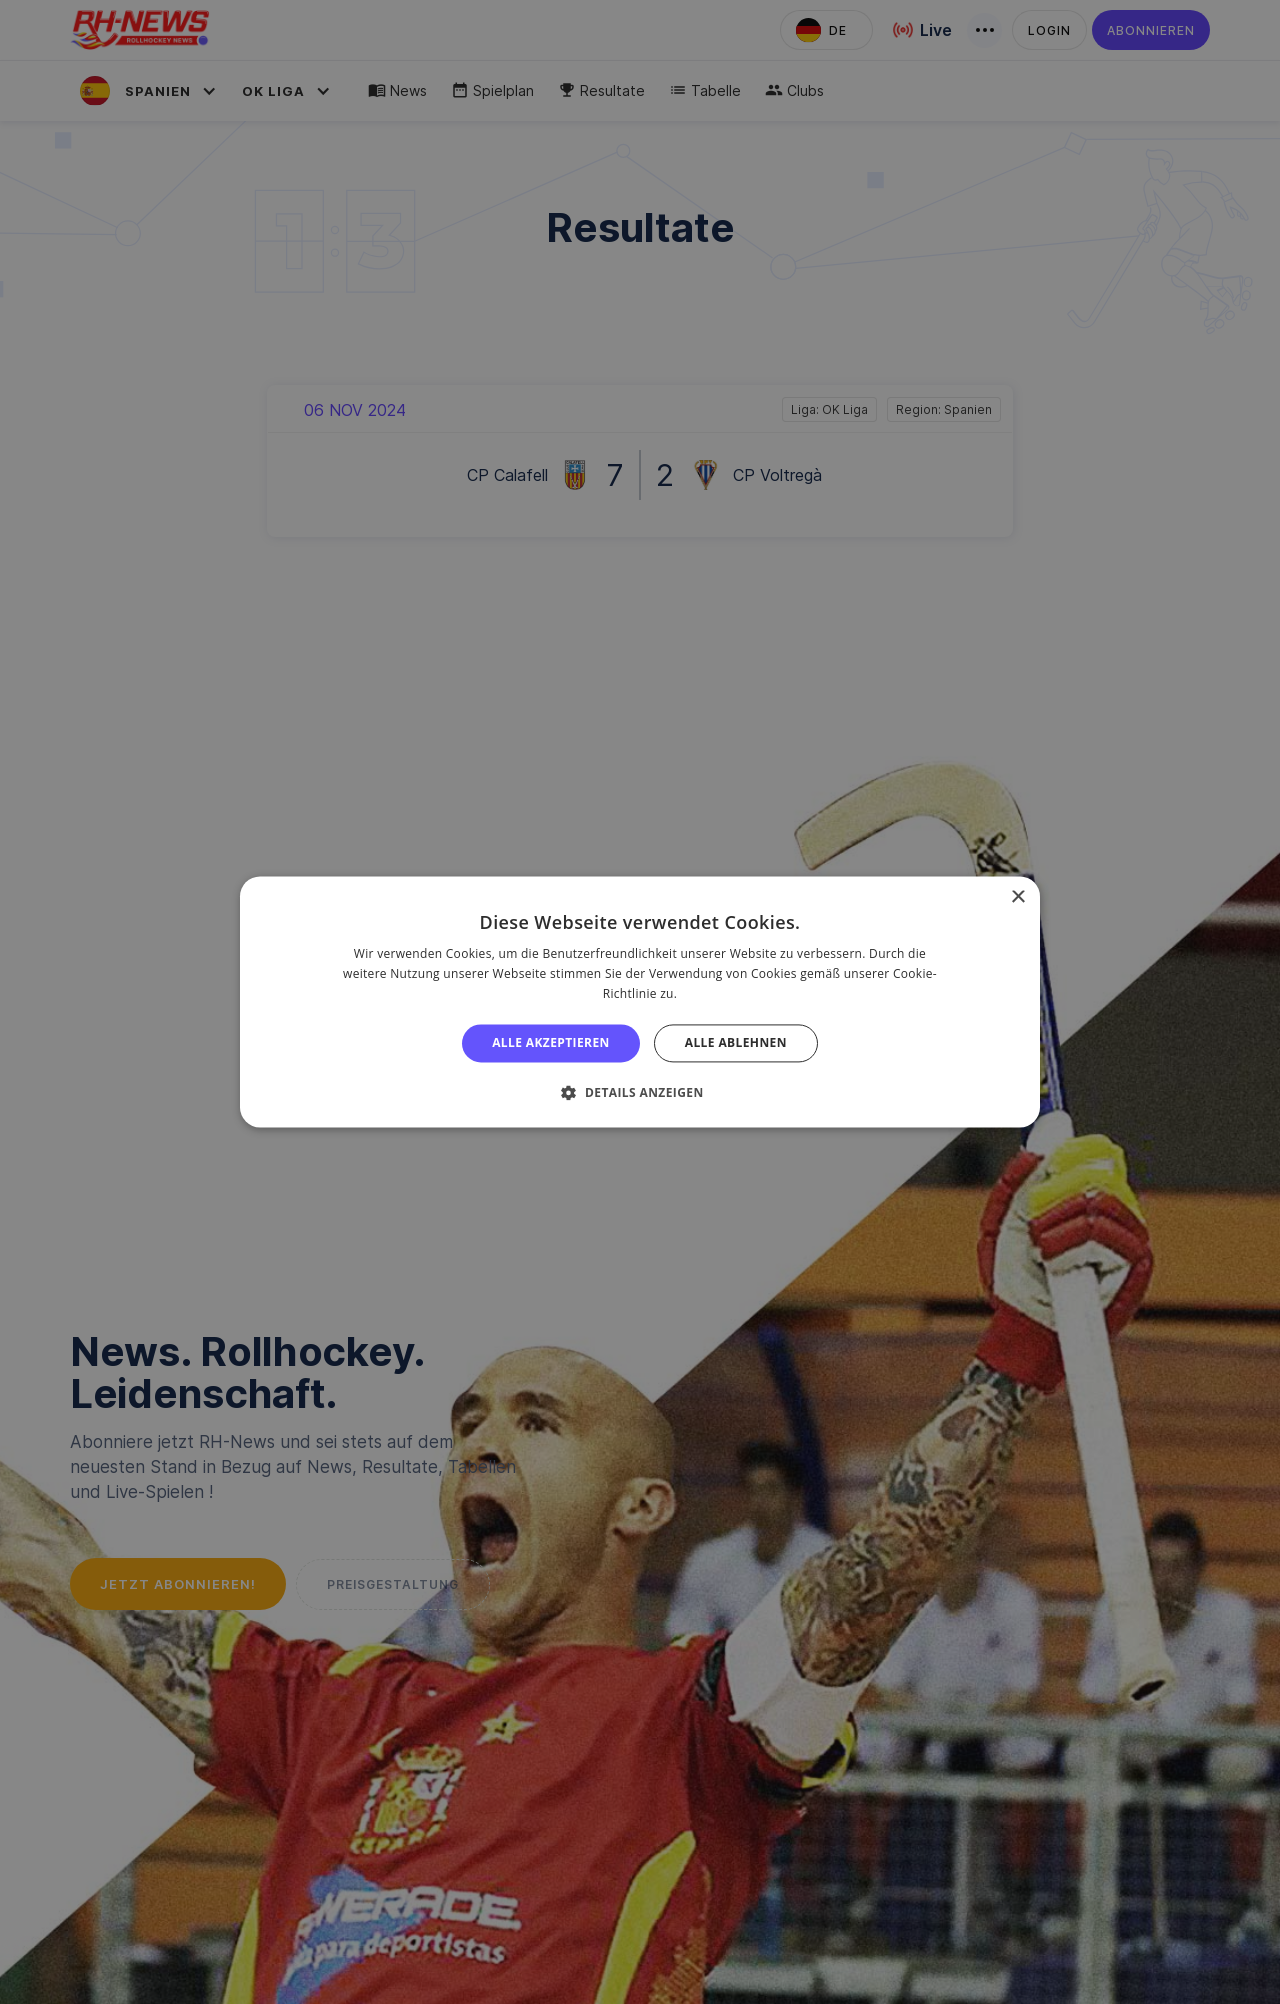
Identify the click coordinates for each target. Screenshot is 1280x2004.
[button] (639, 1093)
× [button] (1017, 897)
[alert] (640, 1002)
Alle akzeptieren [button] (551, 1042)
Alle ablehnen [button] (736, 1042)
